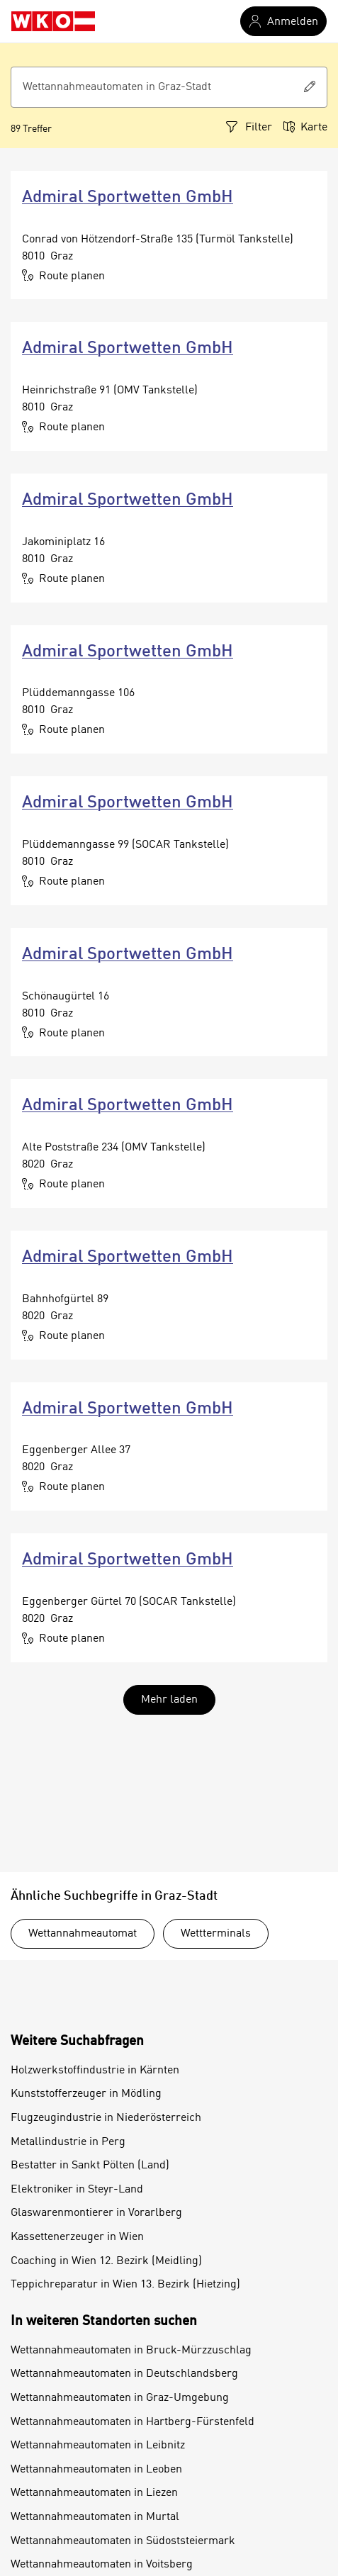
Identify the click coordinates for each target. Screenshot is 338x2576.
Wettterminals (216, 1933)
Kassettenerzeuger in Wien (77, 2237)
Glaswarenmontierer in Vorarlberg (96, 2213)
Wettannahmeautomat (82, 1933)
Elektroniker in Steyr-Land (77, 2189)
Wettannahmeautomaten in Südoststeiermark (123, 2541)
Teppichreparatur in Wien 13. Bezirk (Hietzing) (125, 2284)
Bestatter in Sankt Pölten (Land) (90, 2165)
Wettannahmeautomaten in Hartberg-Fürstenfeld (132, 2422)
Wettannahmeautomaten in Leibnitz (98, 2445)
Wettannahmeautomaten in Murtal (95, 2517)
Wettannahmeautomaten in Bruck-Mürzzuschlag (131, 2350)
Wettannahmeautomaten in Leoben (96, 2469)
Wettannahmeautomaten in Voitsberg (102, 2564)
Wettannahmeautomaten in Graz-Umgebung (120, 2398)
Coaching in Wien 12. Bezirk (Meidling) (106, 2261)
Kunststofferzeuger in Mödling (86, 2094)
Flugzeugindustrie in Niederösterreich (106, 2118)
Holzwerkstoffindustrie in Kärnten (95, 2070)
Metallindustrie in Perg (68, 2142)
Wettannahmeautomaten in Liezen (94, 2493)
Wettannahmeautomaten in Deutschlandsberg (124, 2374)
